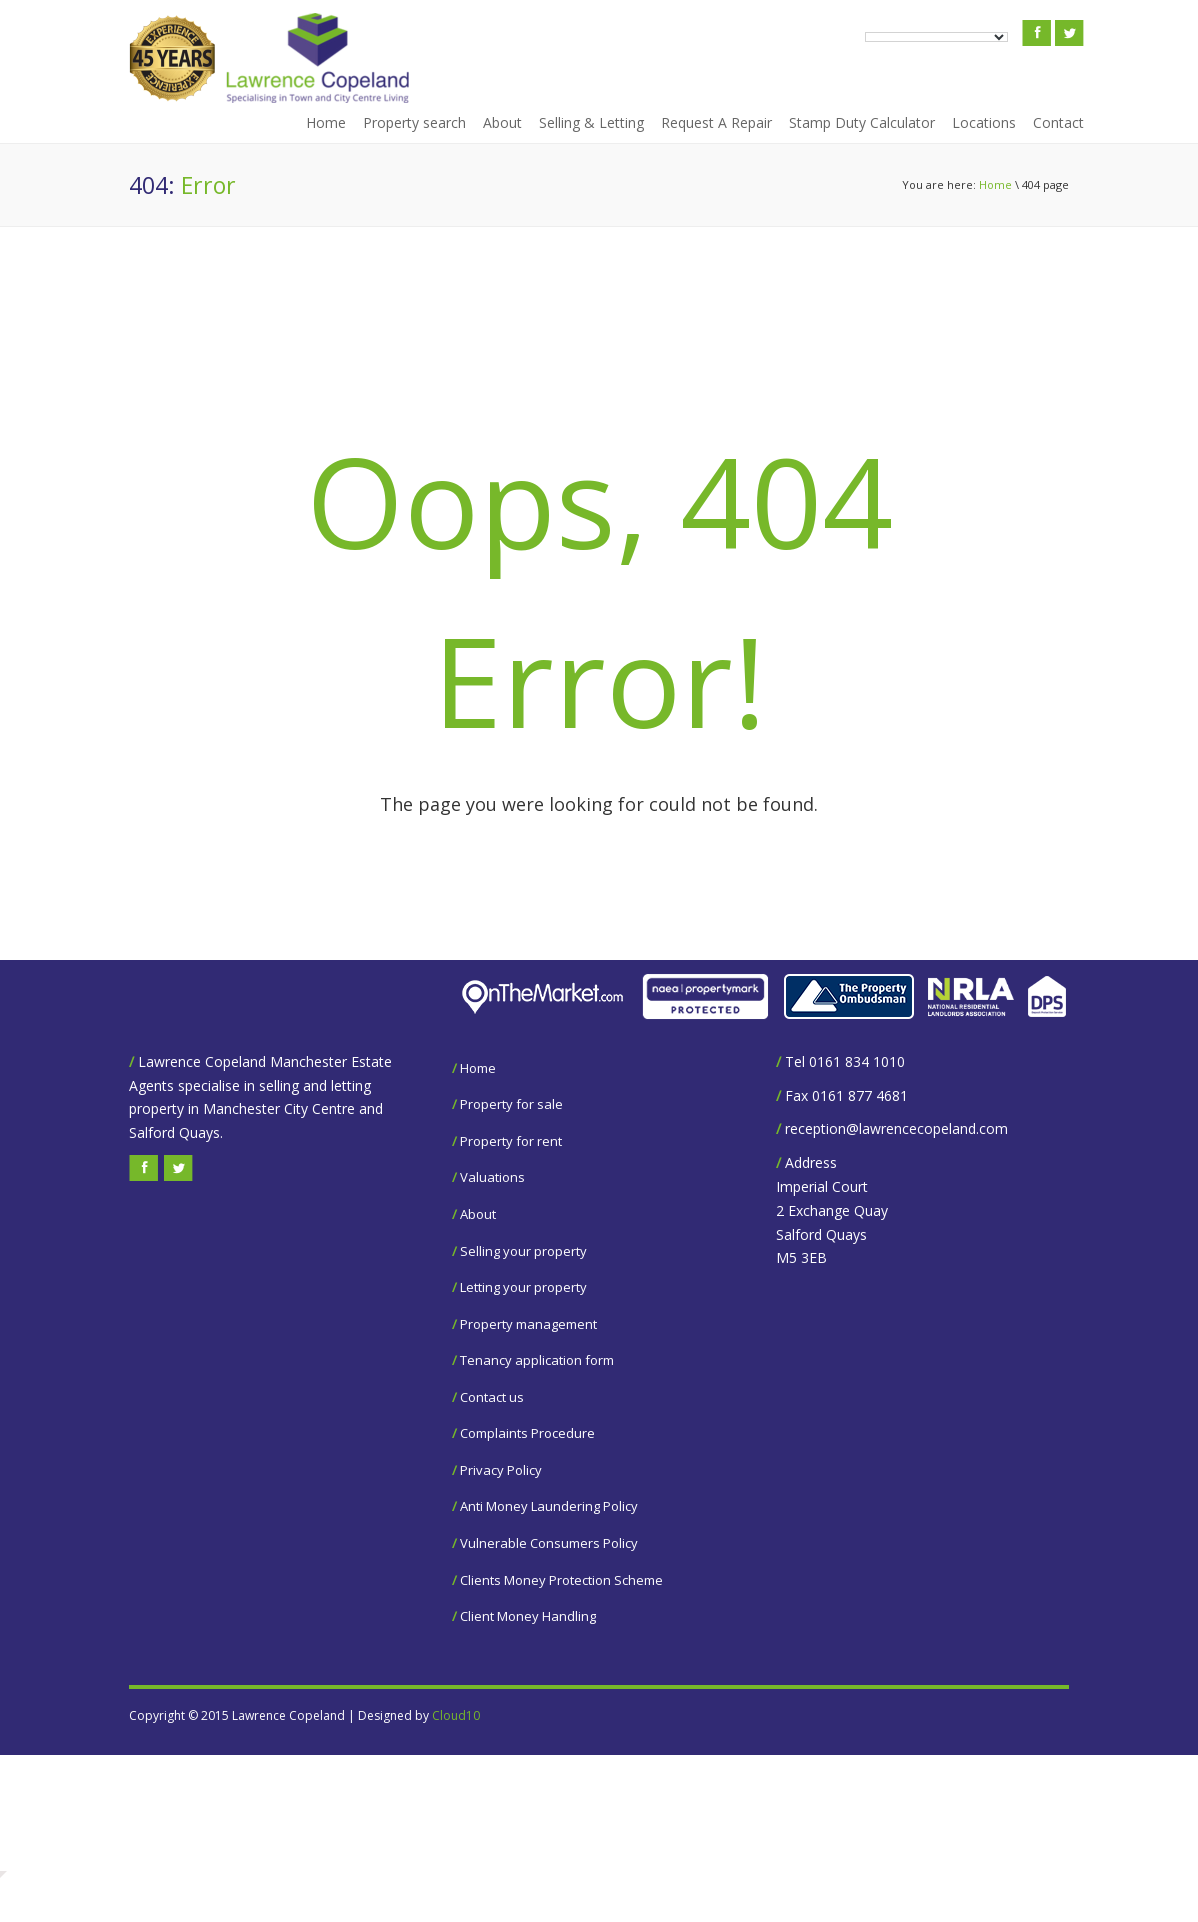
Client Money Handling (528, 1616)
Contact (1058, 122)
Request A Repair (716, 122)
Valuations (492, 1177)
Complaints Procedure (527, 1433)
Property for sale (511, 1104)
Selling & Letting (591, 122)
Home (326, 122)
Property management (528, 1324)
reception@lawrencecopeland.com (896, 1128)
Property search (414, 122)
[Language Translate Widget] (936, 37)
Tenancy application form (537, 1360)
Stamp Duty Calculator (862, 122)
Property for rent (511, 1141)
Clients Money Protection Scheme (561, 1580)
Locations (984, 122)
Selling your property (523, 1251)
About (502, 122)
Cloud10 (456, 1715)
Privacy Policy (501, 1470)
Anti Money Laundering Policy (549, 1506)
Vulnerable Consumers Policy (549, 1543)
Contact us (492, 1397)
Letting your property (523, 1287)
